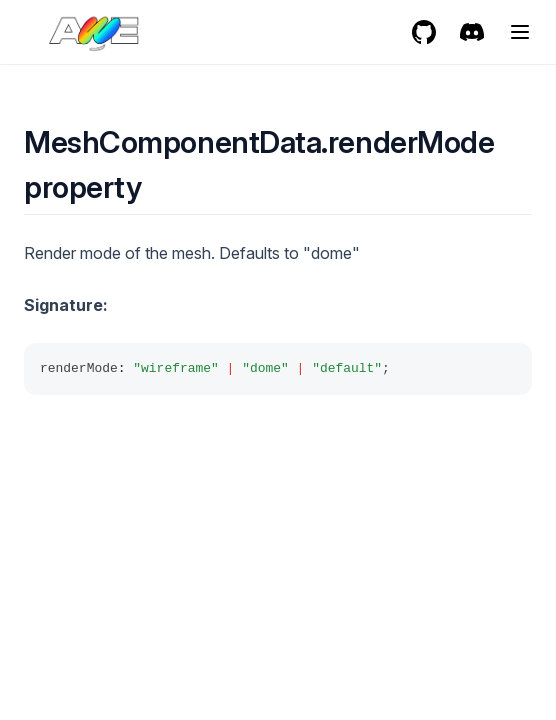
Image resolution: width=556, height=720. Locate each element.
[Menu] (520, 32)
